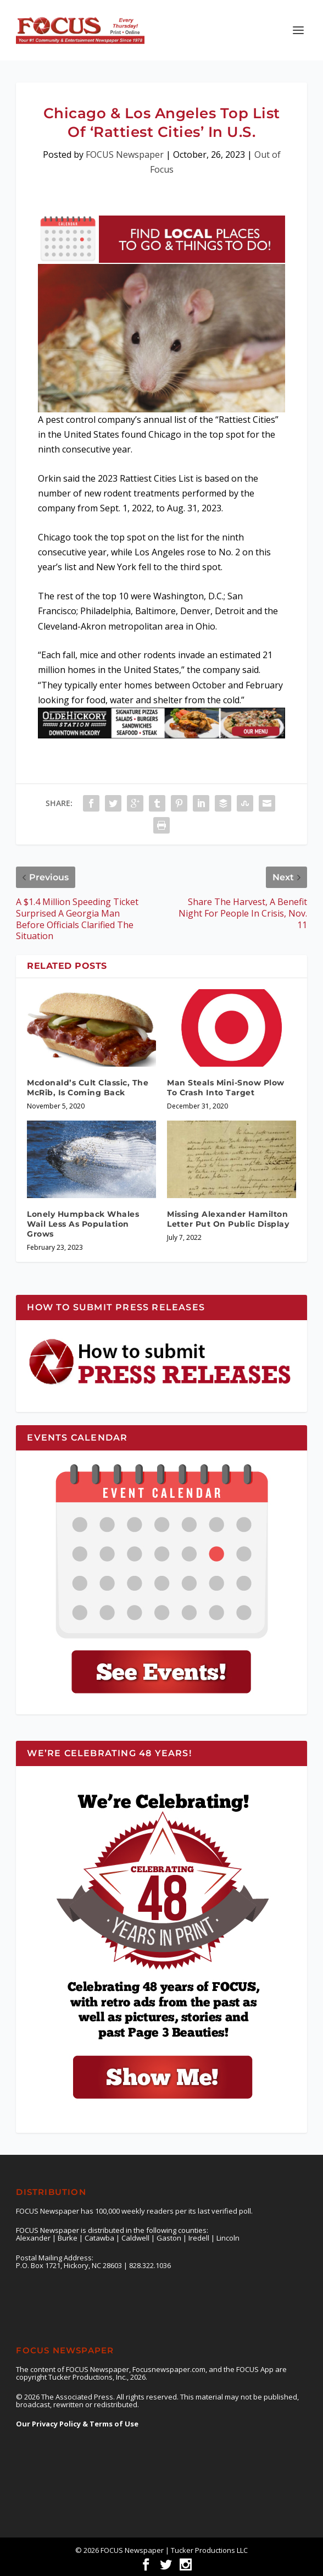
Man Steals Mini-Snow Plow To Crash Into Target (226, 1087)
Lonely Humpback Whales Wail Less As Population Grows (83, 1224)
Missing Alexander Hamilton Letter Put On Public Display (228, 1219)
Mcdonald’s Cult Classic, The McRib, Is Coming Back (87, 1087)
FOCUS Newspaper (125, 154)
